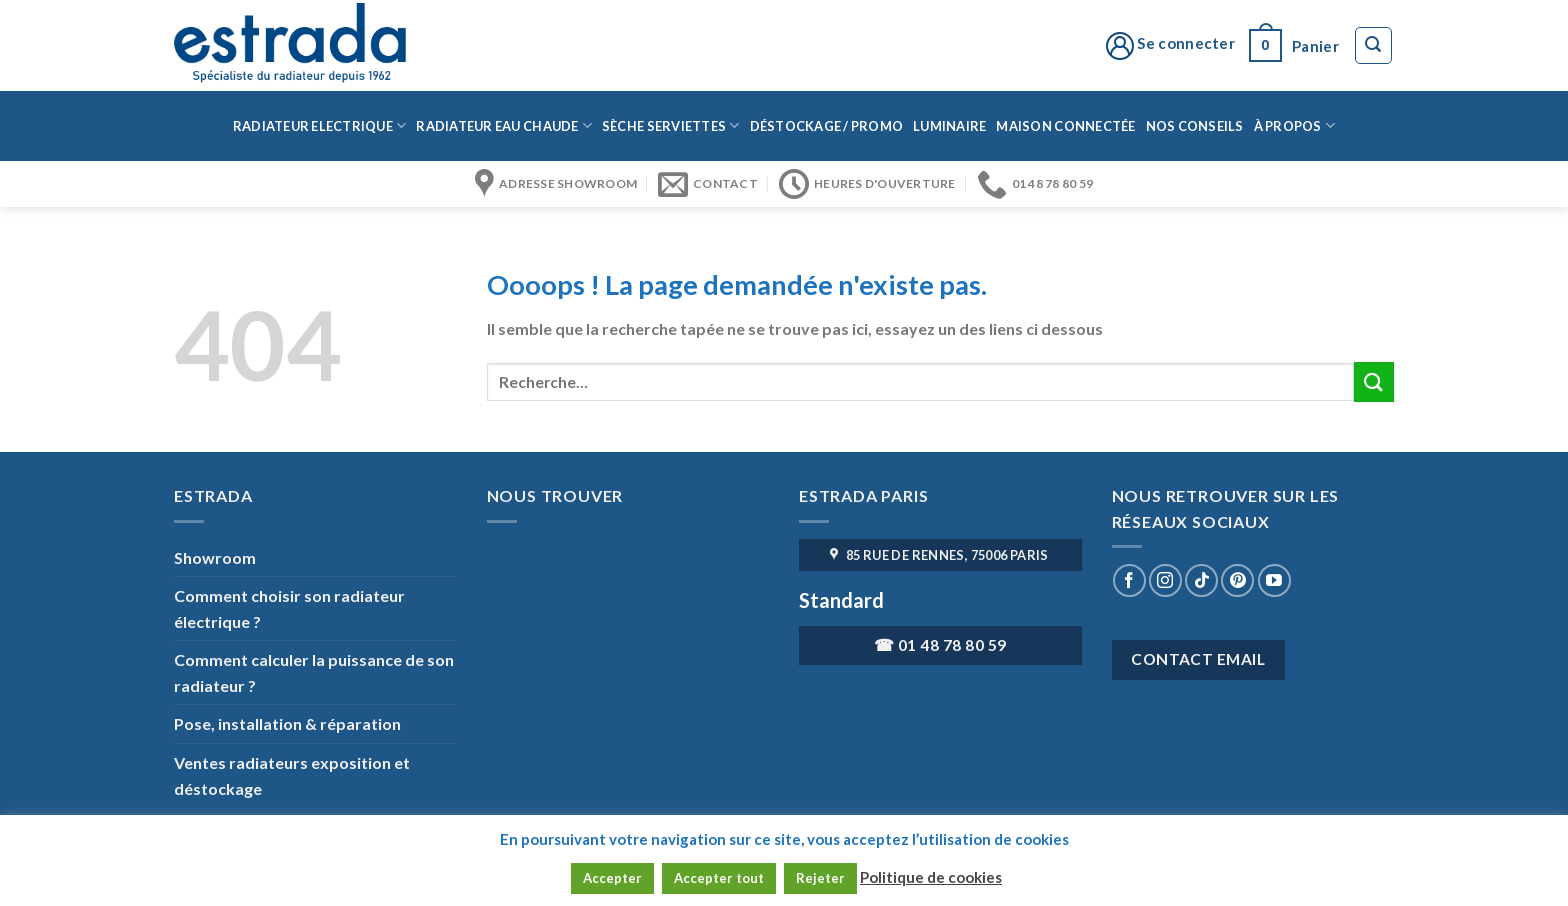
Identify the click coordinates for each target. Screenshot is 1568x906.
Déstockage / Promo (827, 126)
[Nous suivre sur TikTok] (1201, 580)
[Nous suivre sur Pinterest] (1237, 580)
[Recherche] (1374, 46)
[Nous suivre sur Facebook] (1129, 580)
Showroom (215, 557)
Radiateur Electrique (320, 125)
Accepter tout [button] (719, 878)
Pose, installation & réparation (287, 723)
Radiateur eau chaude (504, 125)
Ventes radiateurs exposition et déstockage (292, 775)
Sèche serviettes (671, 125)
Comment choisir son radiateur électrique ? (289, 608)
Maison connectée (1065, 126)
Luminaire (949, 126)
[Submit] (1374, 381)
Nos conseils (1195, 126)
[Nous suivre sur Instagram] (1165, 580)
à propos (1295, 125)
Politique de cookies (931, 877)
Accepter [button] (612, 878)
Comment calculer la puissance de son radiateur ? (314, 672)
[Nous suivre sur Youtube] (1274, 580)
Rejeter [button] (820, 878)
